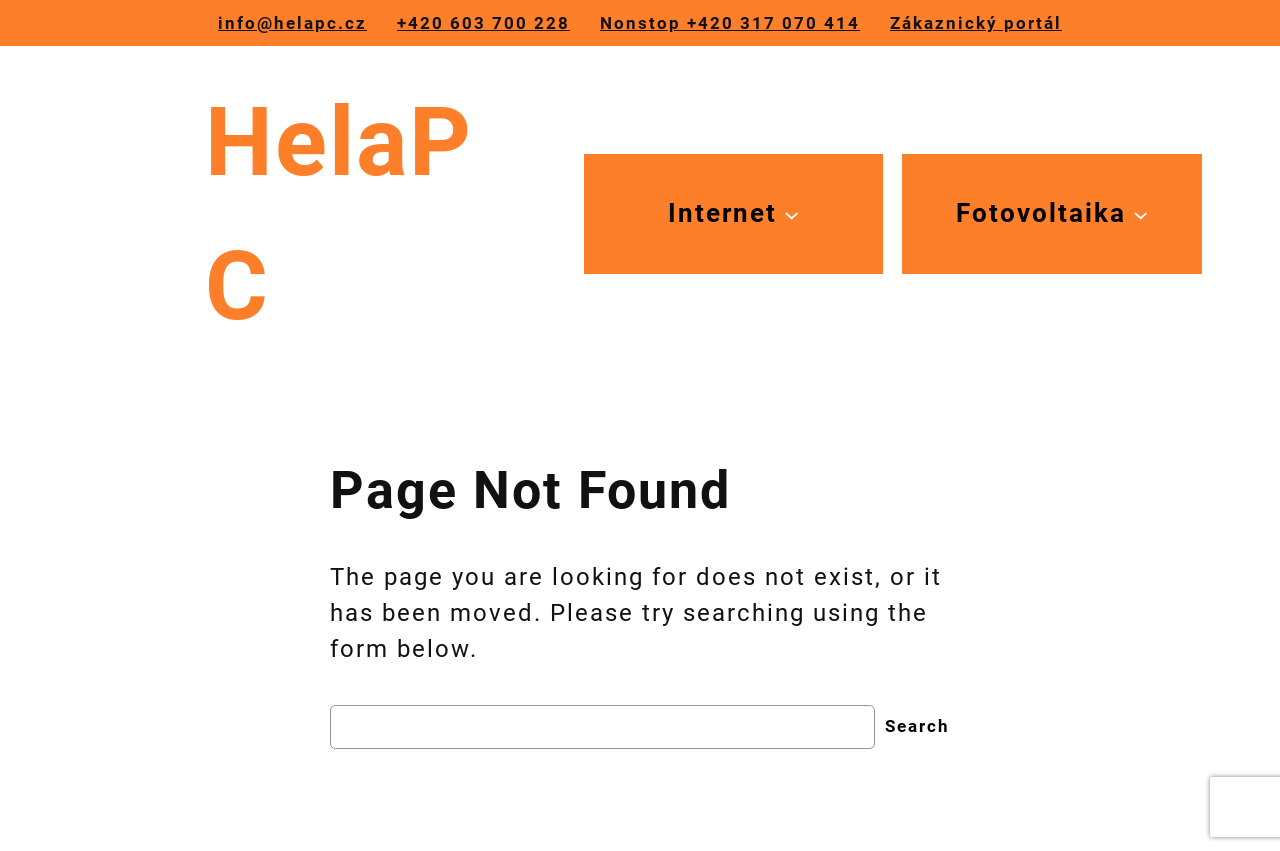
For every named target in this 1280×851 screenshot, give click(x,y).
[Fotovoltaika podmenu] (1052, 213)
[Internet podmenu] (733, 213)
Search (917, 726)
